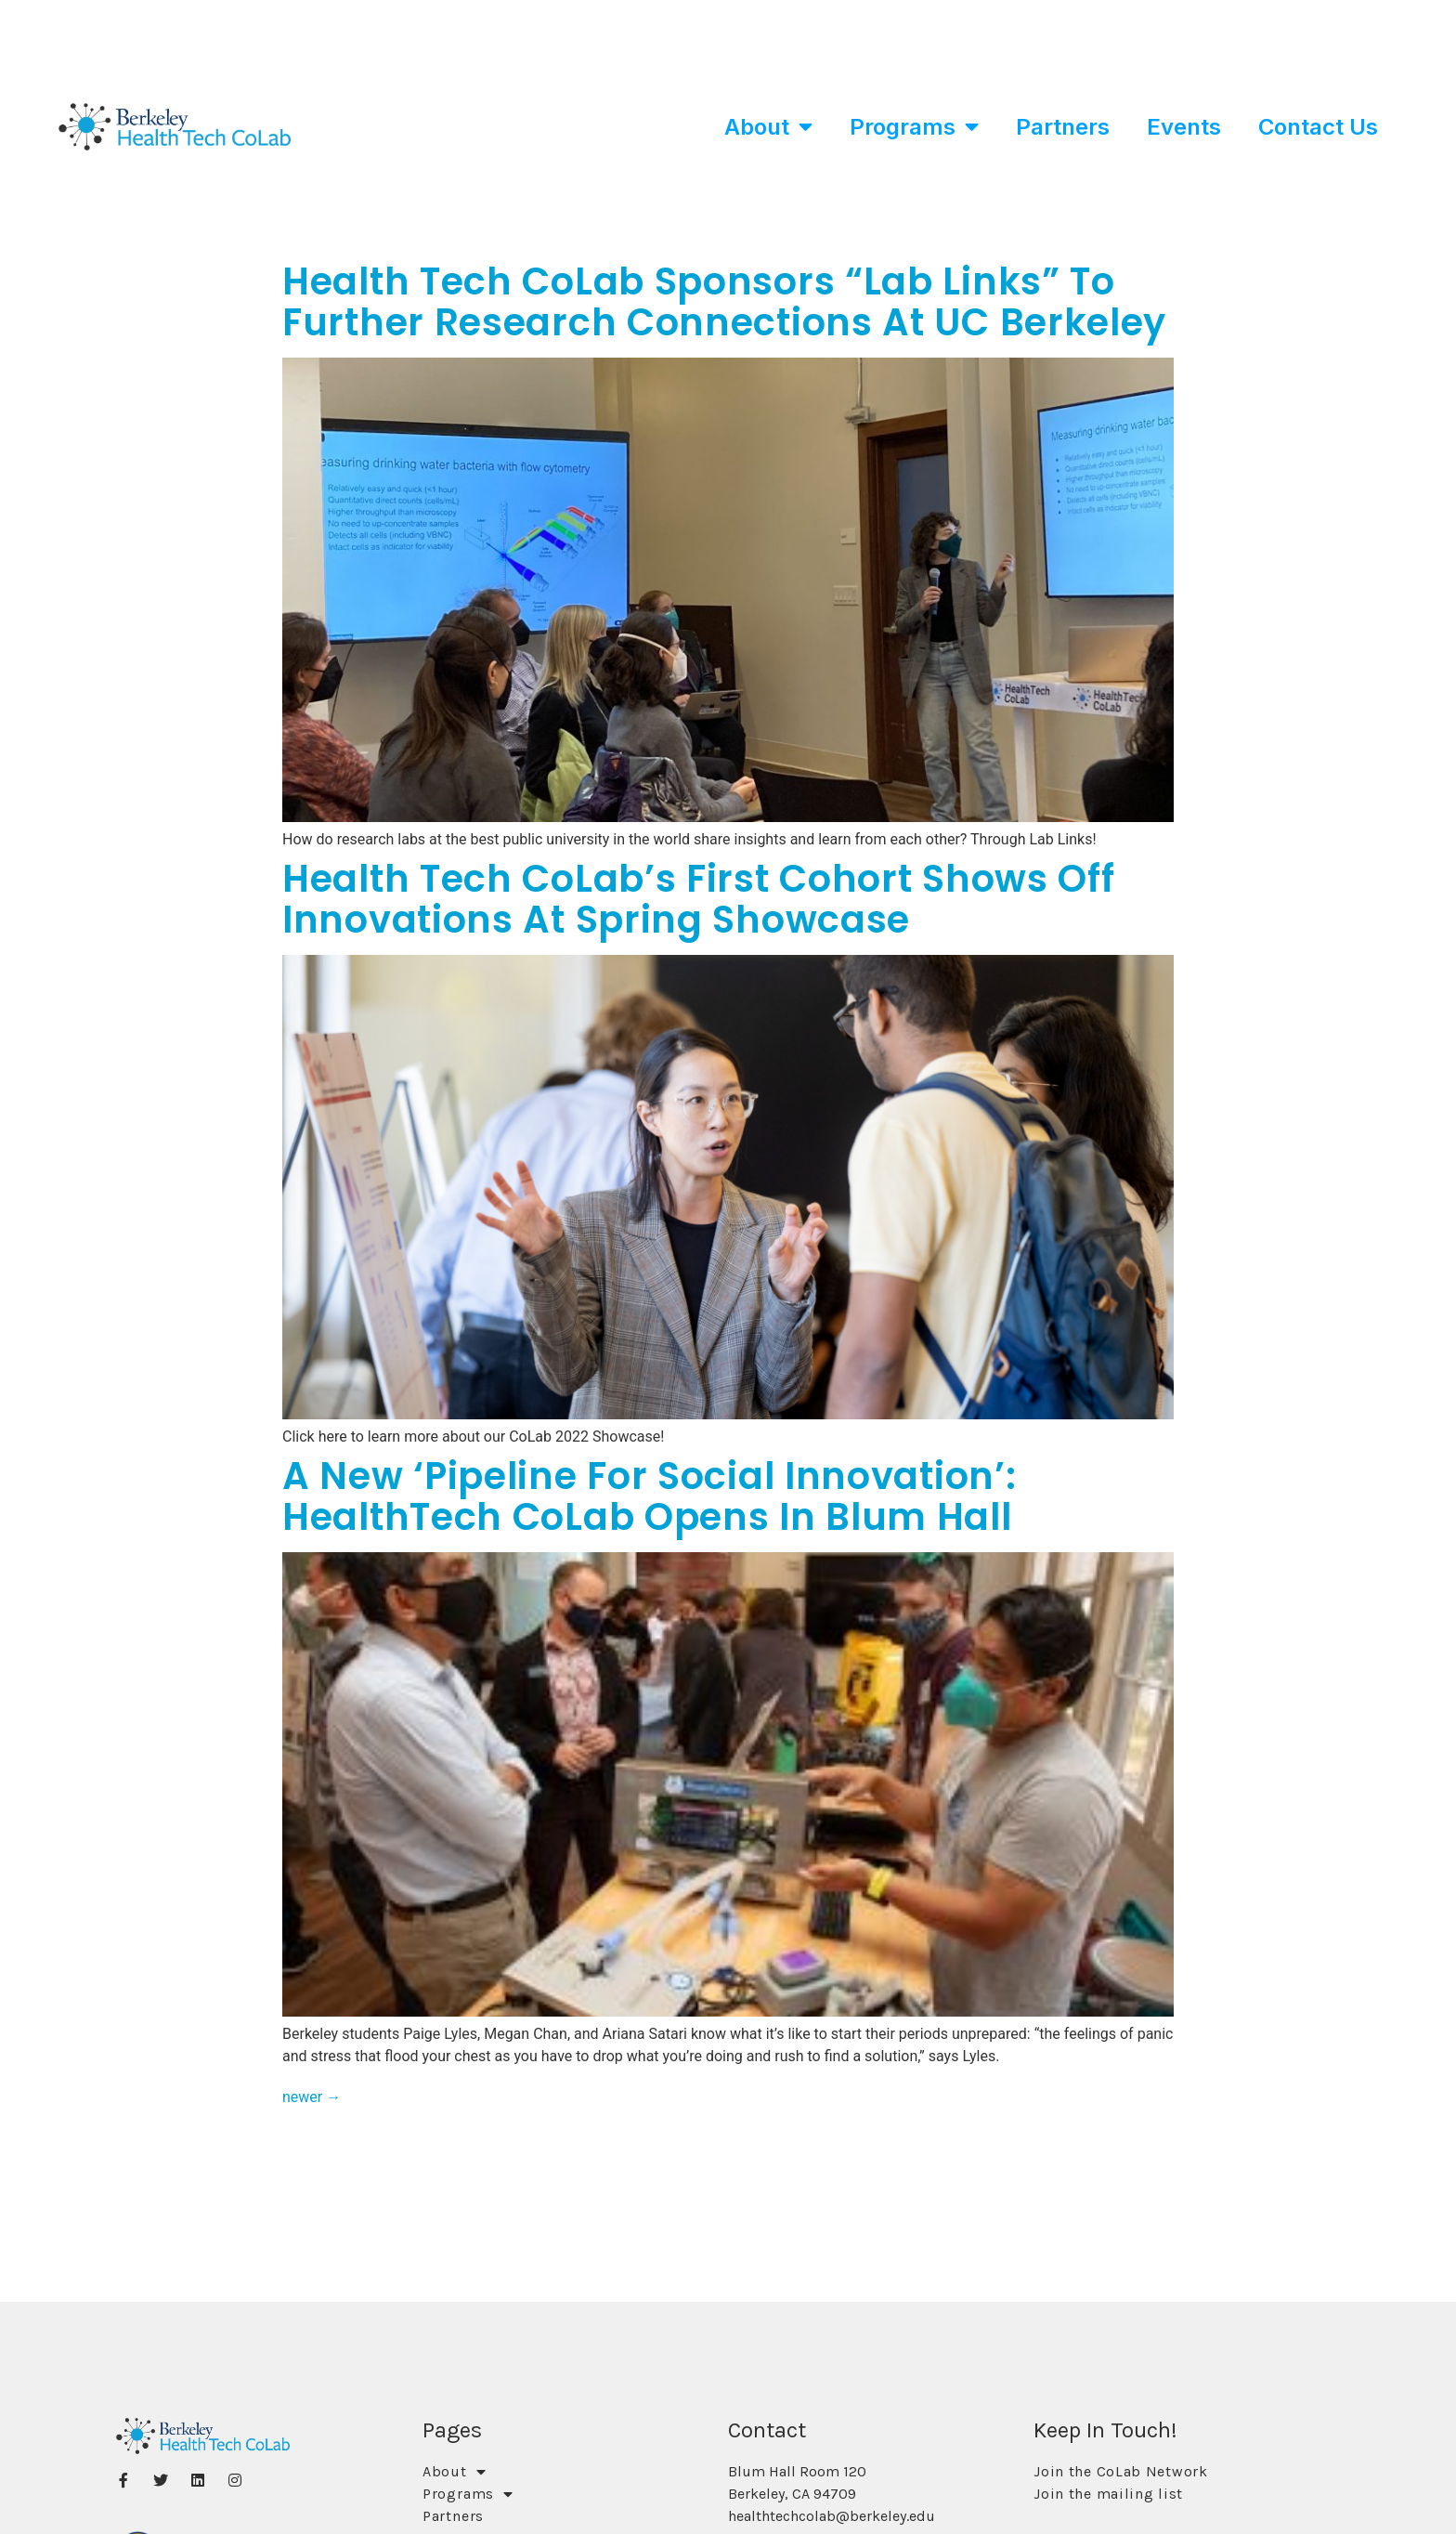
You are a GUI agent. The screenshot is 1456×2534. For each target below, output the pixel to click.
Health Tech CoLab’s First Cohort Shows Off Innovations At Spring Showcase (698, 899)
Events (1184, 126)
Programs (914, 127)
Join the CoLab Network (1120, 2471)
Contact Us (1318, 126)
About (768, 127)
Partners (1063, 126)
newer (311, 2097)
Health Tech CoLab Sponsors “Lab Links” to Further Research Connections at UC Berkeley (724, 301)
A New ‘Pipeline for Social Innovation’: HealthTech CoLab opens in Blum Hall (649, 1496)
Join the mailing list (1108, 2493)
